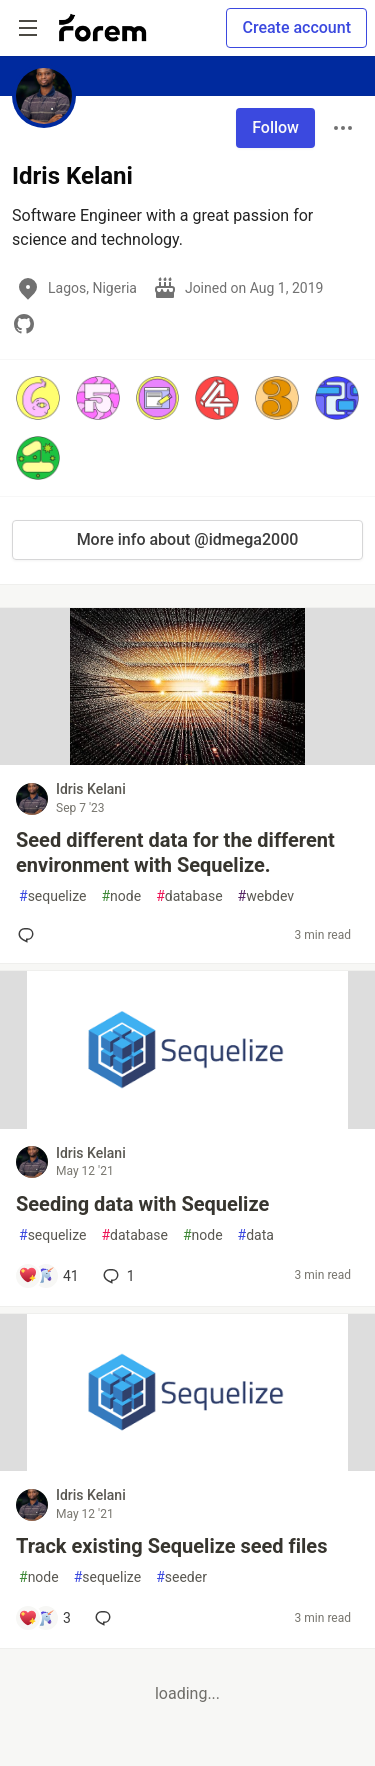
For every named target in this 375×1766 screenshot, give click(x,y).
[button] (38, 398)
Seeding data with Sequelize (142, 1204)
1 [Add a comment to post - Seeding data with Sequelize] (117, 1276)
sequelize (52, 896)
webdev (266, 896)
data (256, 1235)
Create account (296, 27)
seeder (181, 1577)
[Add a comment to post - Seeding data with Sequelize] (48, 1276)
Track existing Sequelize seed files (171, 1546)
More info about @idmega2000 (188, 539)
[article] (187, 759)
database (189, 896)
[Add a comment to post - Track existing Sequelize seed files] (44, 1618)
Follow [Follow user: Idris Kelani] (275, 127)
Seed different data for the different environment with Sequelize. (175, 852)
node (121, 896)
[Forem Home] (103, 28)
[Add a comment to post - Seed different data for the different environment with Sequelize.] (30, 935)
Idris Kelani (91, 789)
